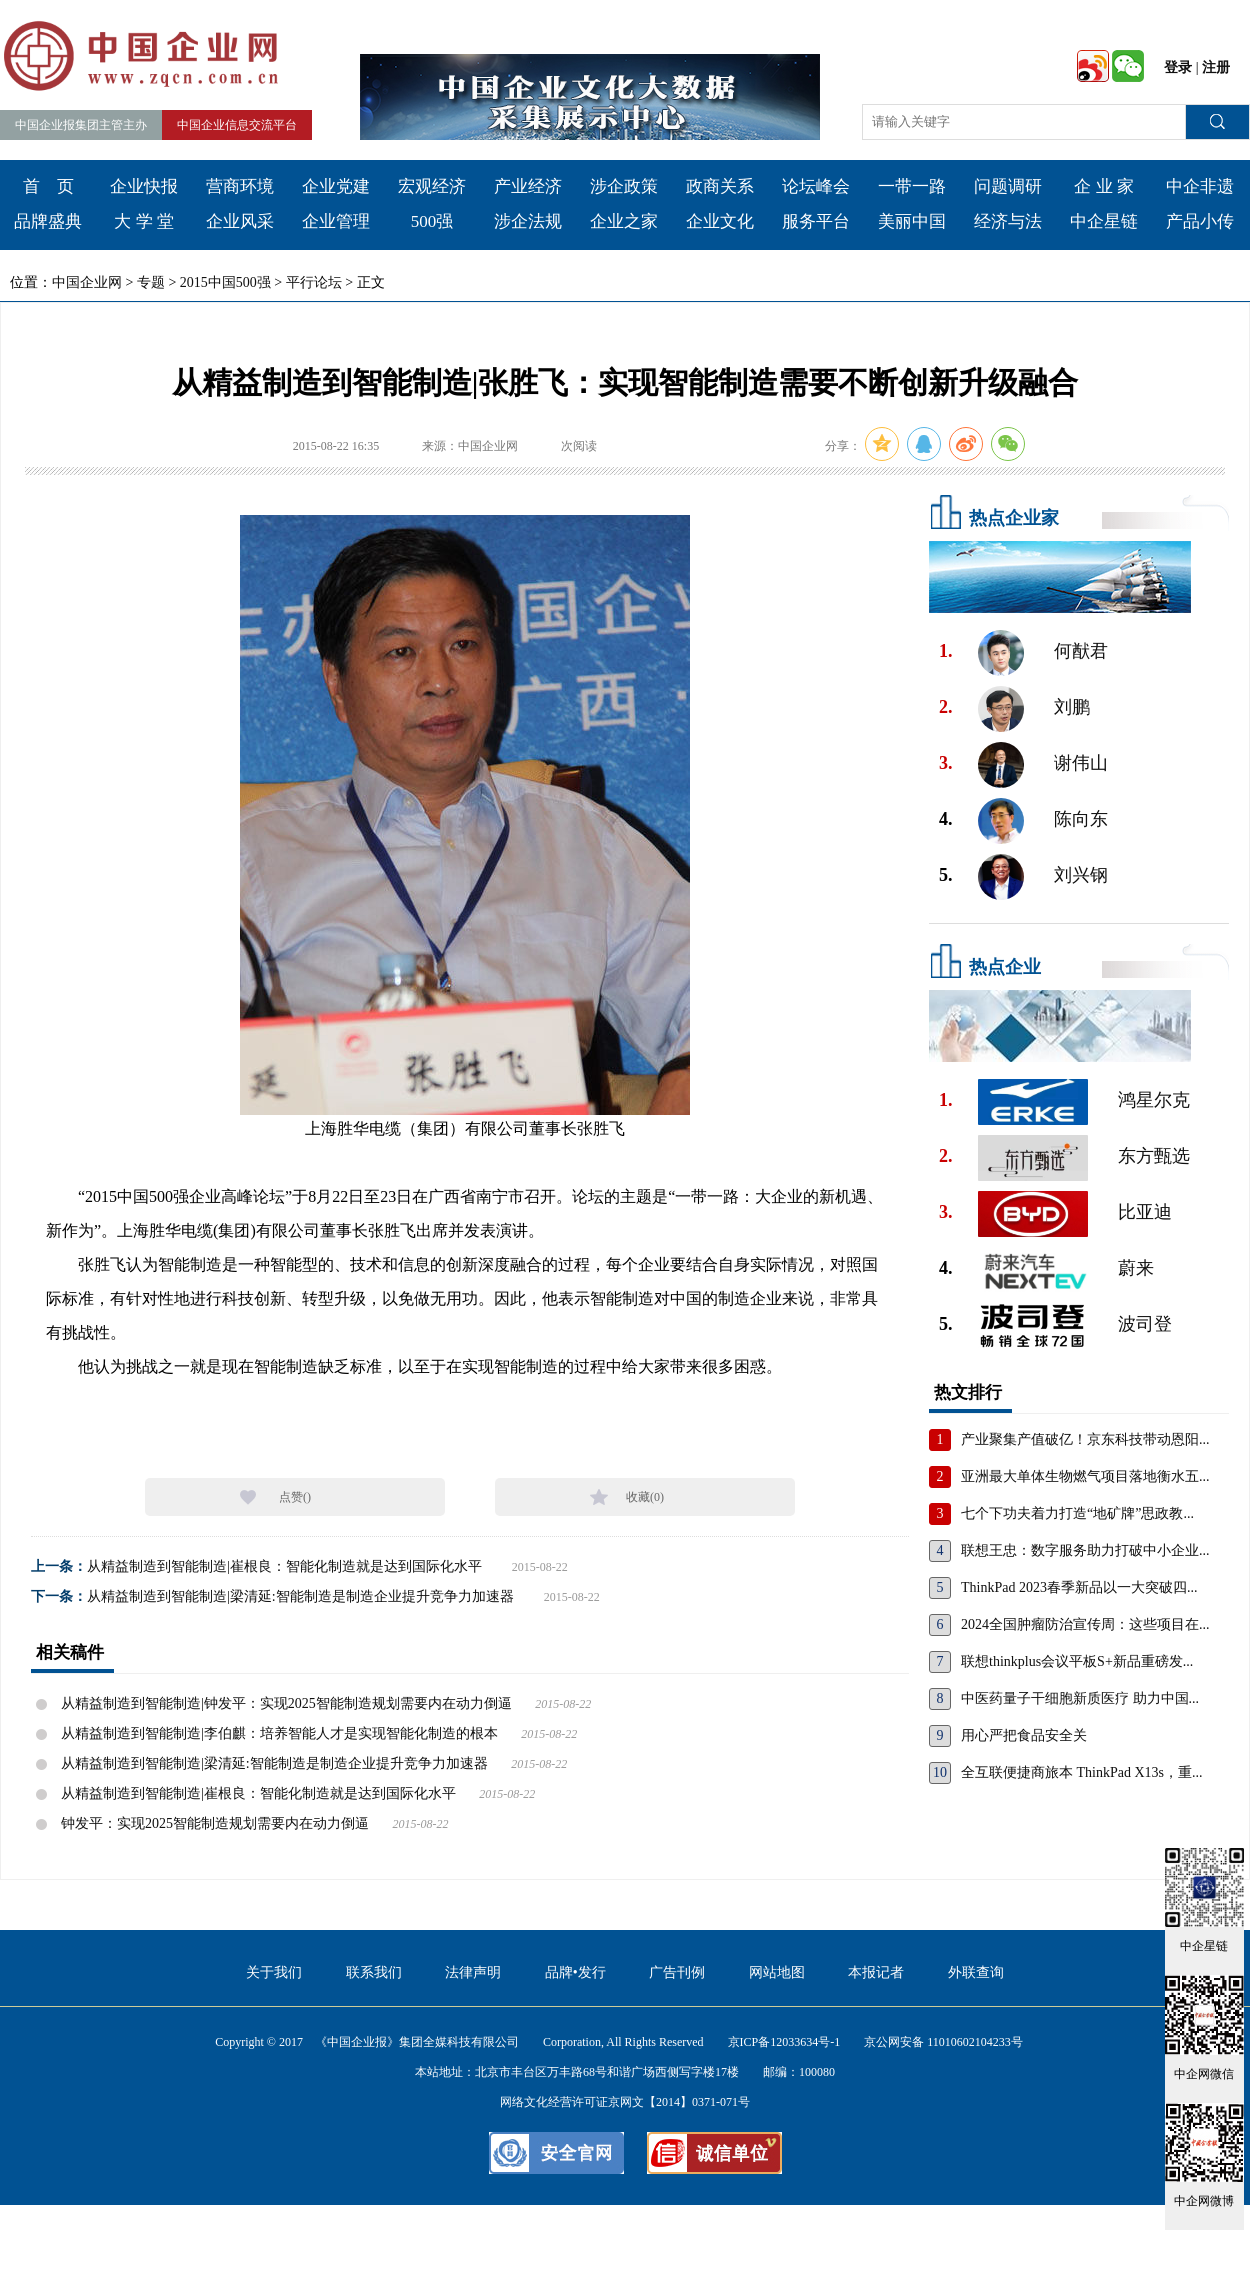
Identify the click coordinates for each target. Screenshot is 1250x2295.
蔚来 (1136, 1268)
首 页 (48, 186)
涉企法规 (528, 221)
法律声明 (473, 1972)
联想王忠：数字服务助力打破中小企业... (1085, 1550)
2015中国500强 (225, 282)
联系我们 (374, 1972)
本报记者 (876, 1972)
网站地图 (777, 1972)
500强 (432, 221)
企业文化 (720, 221)
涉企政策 (624, 186)
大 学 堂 (144, 221)
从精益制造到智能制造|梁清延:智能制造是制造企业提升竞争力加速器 (300, 1596)
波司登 (1145, 1324)
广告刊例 (677, 1972)
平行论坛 (314, 282)
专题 (151, 282)
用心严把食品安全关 (1024, 1735)
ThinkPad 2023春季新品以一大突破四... (1079, 1587)
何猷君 (1081, 651)
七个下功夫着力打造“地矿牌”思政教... (1077, 1513)
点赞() (295, 1497)
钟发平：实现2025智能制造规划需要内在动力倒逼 (215, 1823)
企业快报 (144, 186)
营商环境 (240, 186)
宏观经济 (432, 186)
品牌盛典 (48, 221)
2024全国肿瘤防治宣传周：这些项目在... (1085, 1624)
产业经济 (528, 186)
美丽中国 (912, 221)
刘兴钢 (1081, 875)
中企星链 (1104, 221)
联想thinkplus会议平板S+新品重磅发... (1077, 1661)
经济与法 (1008, 221)
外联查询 (976, 1972)
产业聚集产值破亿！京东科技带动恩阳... (1085, 1439)
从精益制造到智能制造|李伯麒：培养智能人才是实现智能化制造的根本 (279, 1733)
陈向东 (1081, 819)
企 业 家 (1104, 186)
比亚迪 (1145, 1212)
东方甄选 (1154, 1156)
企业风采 (240, 221)
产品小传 (1200, 221)
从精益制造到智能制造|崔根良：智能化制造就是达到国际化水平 (284, 1566)
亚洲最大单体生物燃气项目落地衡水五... (1085, 1476)
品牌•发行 (575, 1972)
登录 (1178, 67)
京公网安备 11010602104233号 (943, 2042)
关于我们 (274, 1972)
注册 (1216, 67)
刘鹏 (1072, 707)
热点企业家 (1014, 518)
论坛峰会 (816, 186)
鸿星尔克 (1154, 1100)
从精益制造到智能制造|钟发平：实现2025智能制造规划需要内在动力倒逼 (286, 1703)
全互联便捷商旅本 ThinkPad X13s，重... (1082, 1772)
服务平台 (816, 221)
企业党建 (336, 186)
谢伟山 (1081, 763)
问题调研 (1008, 186)
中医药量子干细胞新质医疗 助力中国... (1080, 1698)
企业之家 (624, 221)
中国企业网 (87, 282)
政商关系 (720, 186)
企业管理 (336, 221)
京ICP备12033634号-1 (784, 2042)
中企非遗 (1200, 186)
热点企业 (1005, 967)
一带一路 (912, 186)
